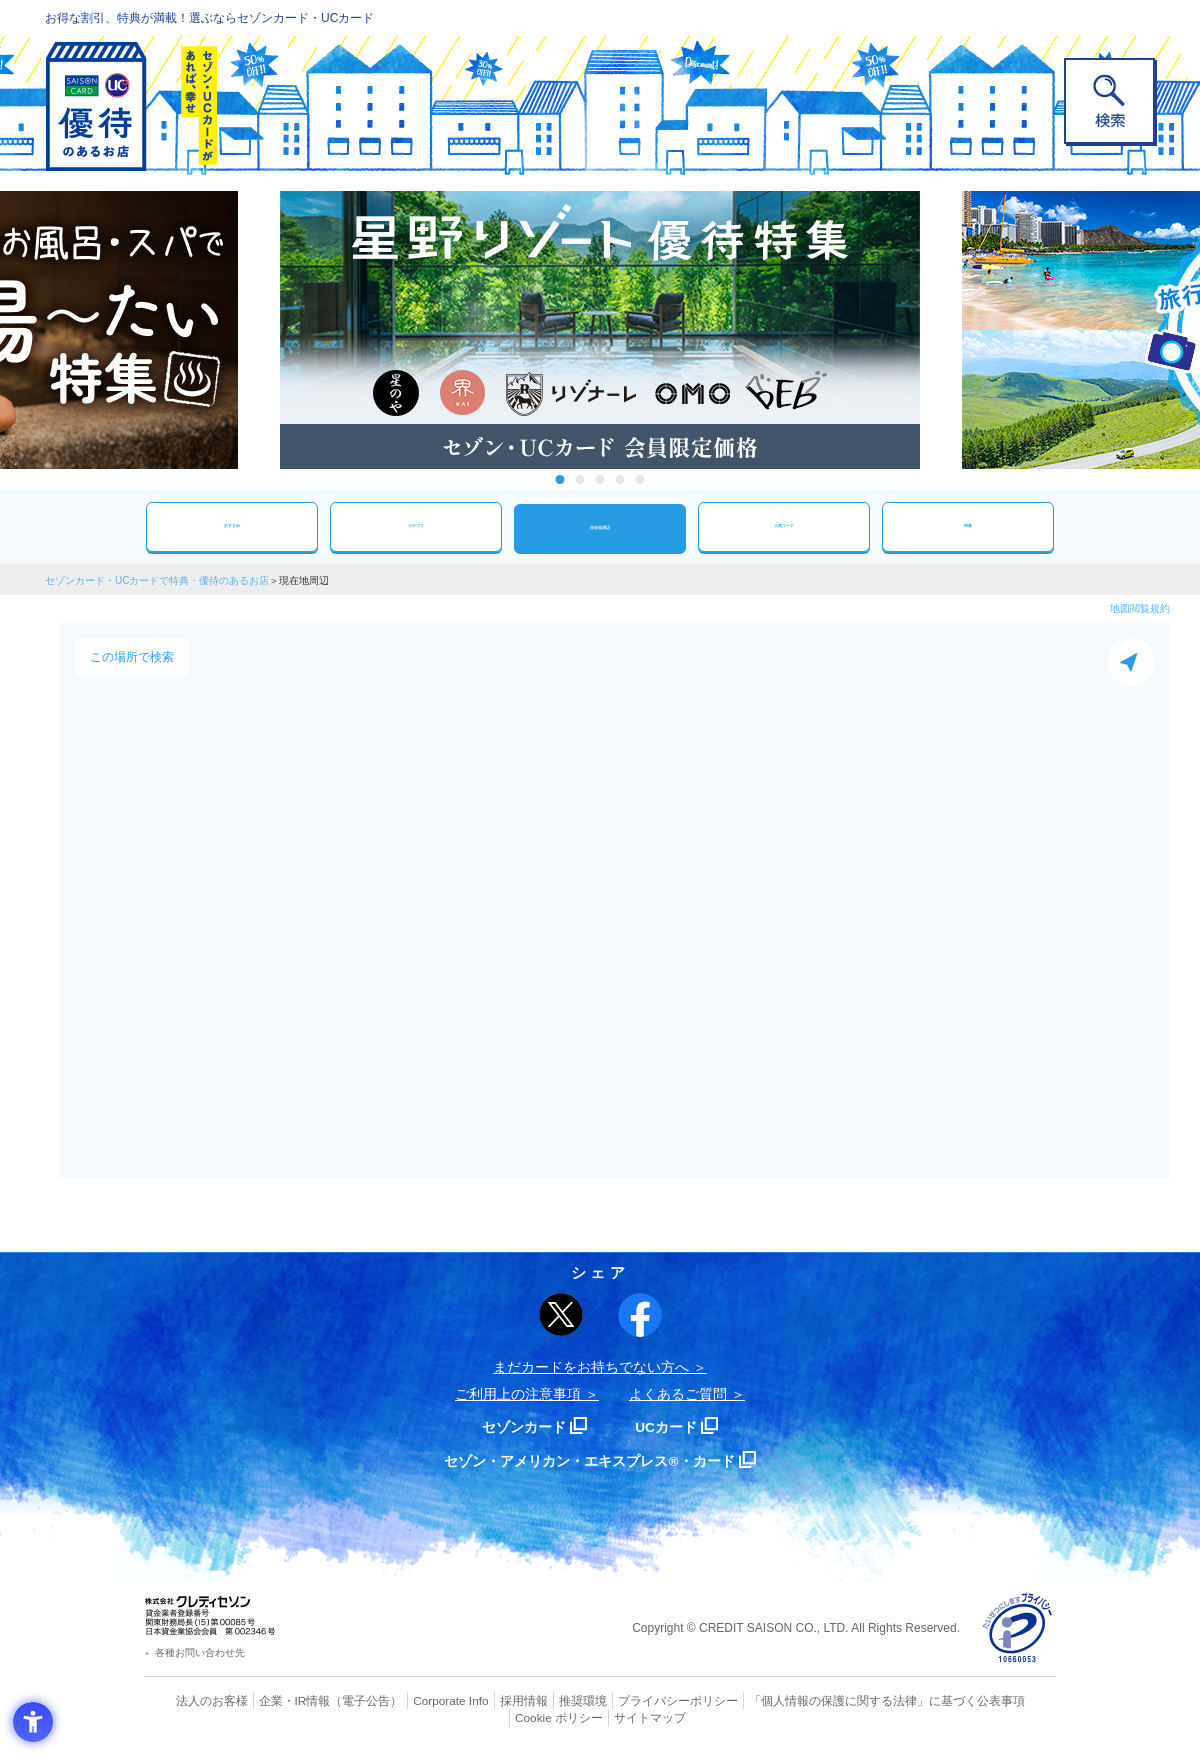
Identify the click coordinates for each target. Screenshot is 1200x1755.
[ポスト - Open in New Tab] (561, 1315)
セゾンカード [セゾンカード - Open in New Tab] (519, 1426)
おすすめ (232, 526)
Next (940, 330)
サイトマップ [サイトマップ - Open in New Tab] (601, 1716)
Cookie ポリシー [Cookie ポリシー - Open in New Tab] (998, 1700)
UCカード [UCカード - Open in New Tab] (671, 1426)
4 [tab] (620, 479)
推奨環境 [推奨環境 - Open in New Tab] (540, 1700)
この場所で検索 (132, 657)
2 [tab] (580, 479)
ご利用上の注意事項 (518, 1394)
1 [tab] (560, 479)
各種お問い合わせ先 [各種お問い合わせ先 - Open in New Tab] (200, 1652)
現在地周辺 (600, 528)
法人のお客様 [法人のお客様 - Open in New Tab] (194, 1700)
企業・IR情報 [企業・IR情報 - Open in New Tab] (271, 1700)
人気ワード (784, 526)
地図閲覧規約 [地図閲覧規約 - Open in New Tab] (1140, 608)
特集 (968, 526)
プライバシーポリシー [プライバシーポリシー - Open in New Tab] (628, 1700)
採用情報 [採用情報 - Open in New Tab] (485, 1700)
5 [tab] (640, 479)
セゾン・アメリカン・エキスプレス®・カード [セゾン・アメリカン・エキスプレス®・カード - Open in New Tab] (590, 1460)
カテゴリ (416, 526)
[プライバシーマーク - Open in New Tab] (1017, 1628)
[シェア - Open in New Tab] (640, 1315)
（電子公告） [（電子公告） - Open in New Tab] (337, 1700)
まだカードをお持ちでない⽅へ (591, 1367)
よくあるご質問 (678, 1394)
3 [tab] (600, 479)
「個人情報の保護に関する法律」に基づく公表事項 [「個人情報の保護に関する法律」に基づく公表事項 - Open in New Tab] (820, 1700)
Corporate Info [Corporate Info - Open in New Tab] (416, 1700)
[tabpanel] (600, 330)
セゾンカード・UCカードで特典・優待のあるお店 (157, 580)
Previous (260, 330)
